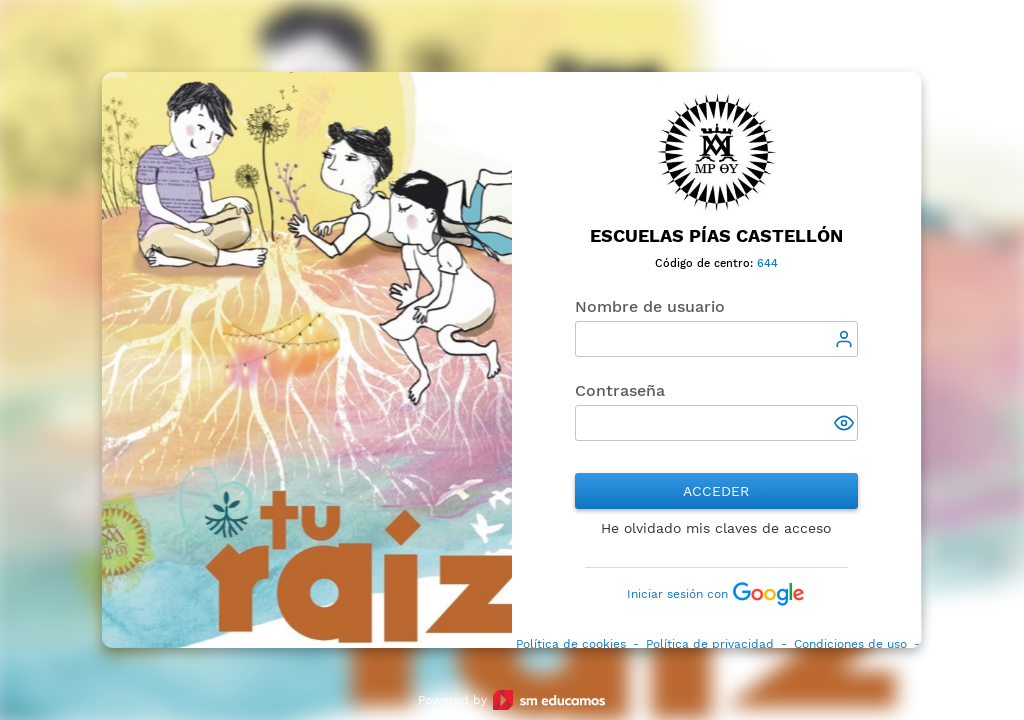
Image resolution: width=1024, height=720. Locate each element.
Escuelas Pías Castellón (716, 235)
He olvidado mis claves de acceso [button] (717, 528)
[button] (846, 425)
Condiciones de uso (850, 644)
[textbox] (716, 339)
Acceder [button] (717, 491)
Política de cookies (571, 644)
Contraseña (620, 390)
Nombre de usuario (650, 306)
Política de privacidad (710, 644)
